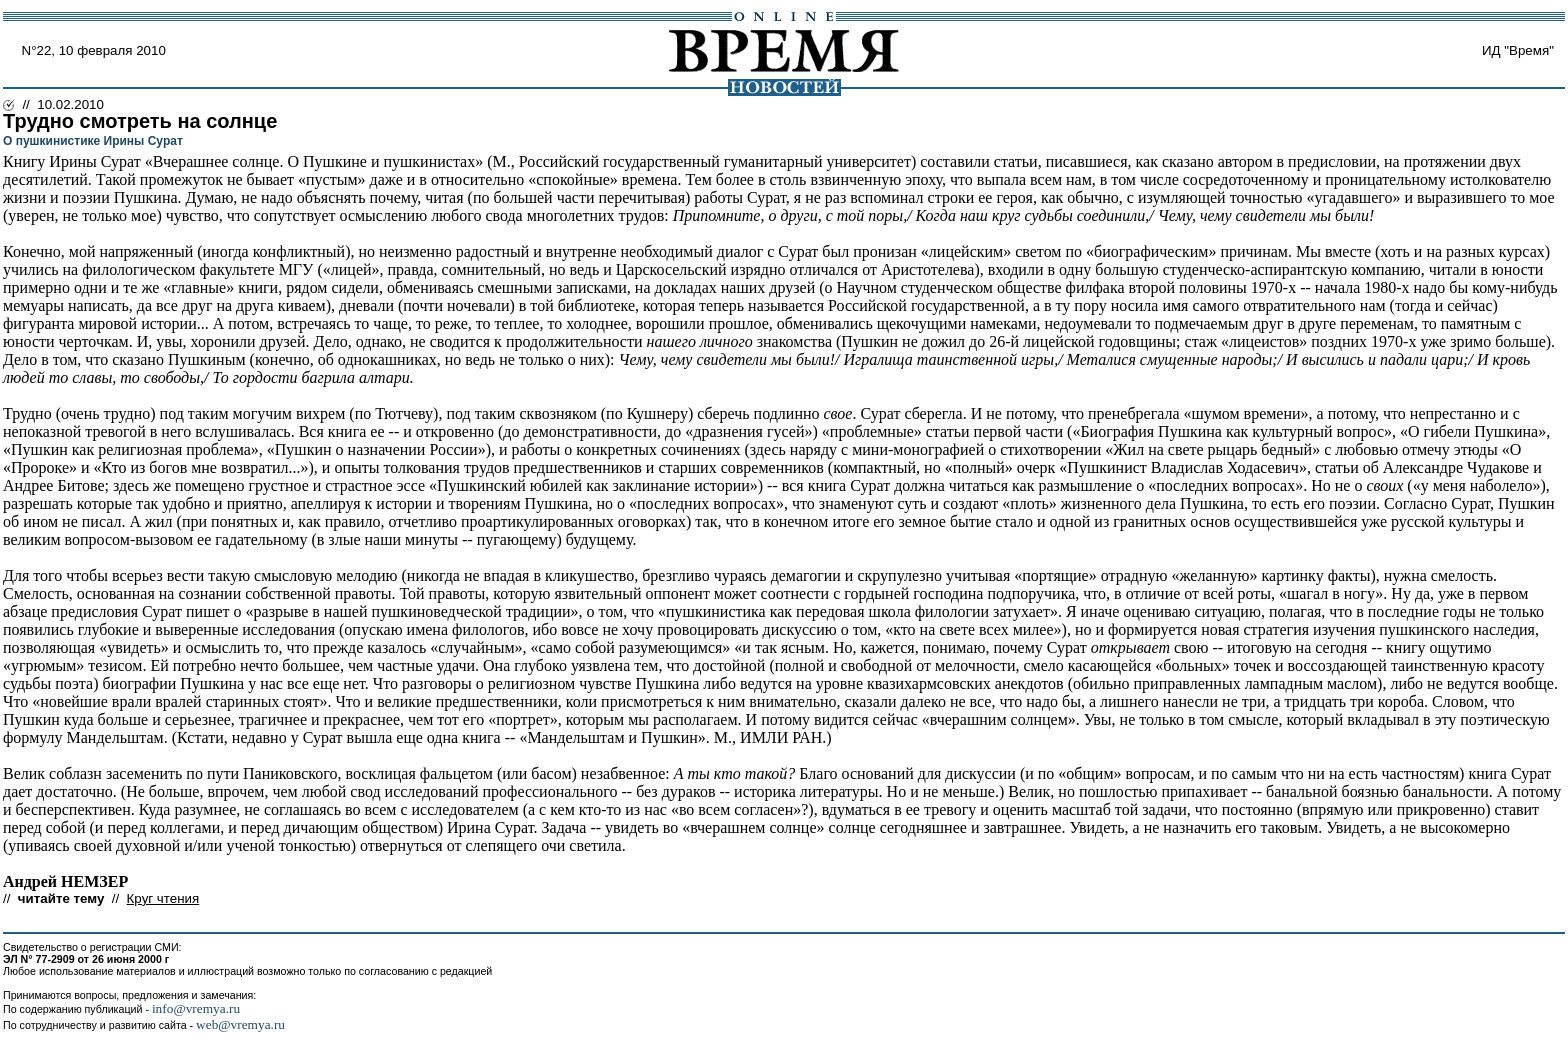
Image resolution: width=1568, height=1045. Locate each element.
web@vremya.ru (240, 1024)
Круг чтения (163, 898)
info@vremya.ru (196, 1008)
